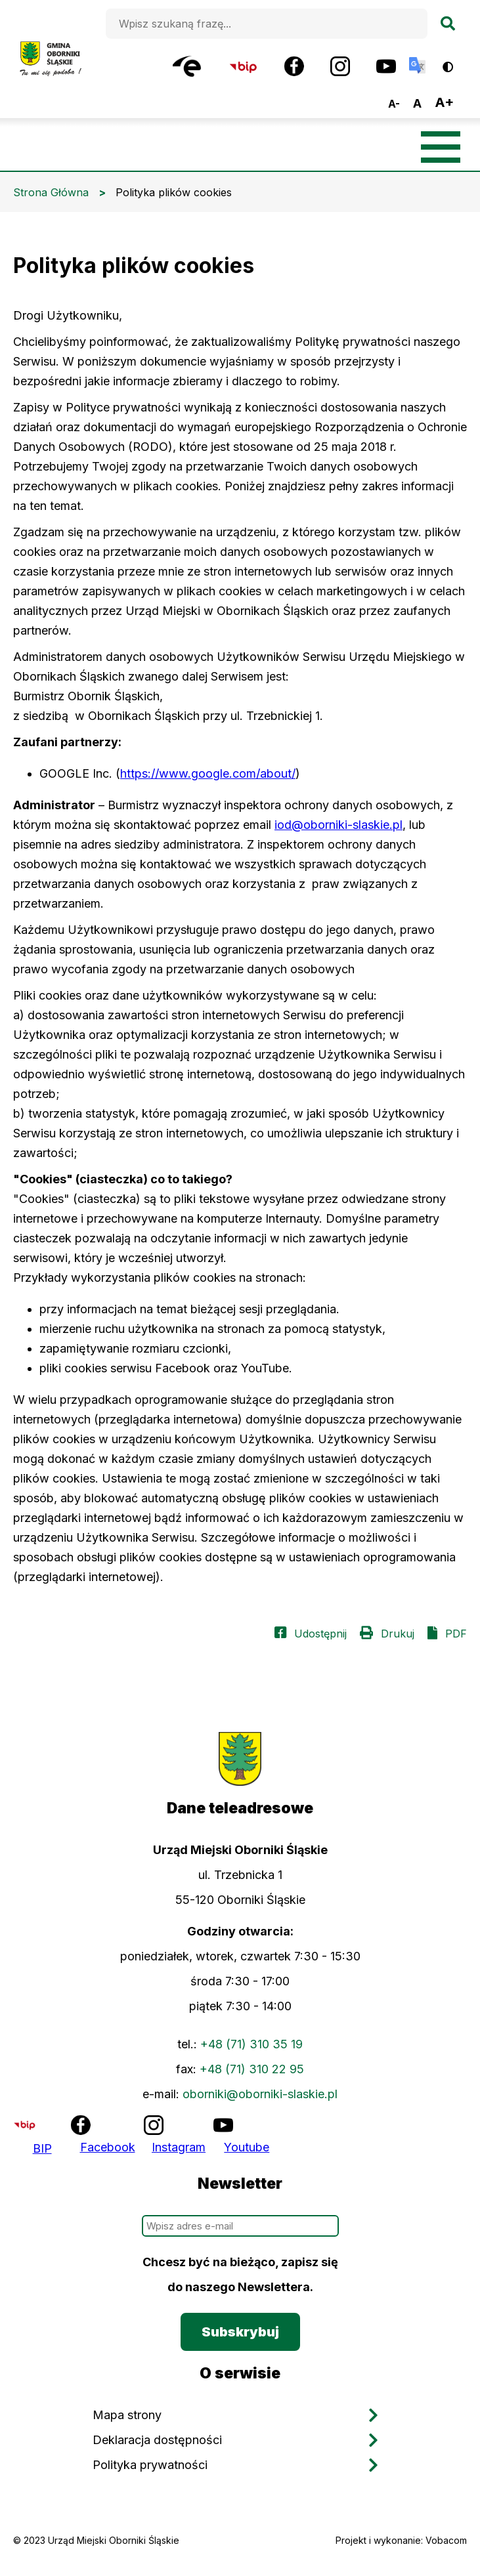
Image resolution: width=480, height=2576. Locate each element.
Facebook (107, 2147)
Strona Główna (51, 192)
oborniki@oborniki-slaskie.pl (260, 2094)
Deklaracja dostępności (157, 2440)
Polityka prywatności (150, 2465)
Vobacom (446, 2540)
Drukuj (397, 1633)
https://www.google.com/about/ (207, 773)
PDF (456, 1633)
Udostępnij (320, 1633)
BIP (42, 2148)
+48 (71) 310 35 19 (251, 2044)
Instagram (179, 2147)
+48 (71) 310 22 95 (252, 2069)
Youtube (246, 2147)
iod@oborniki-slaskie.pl (338, 825)
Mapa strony (127, 2415)
